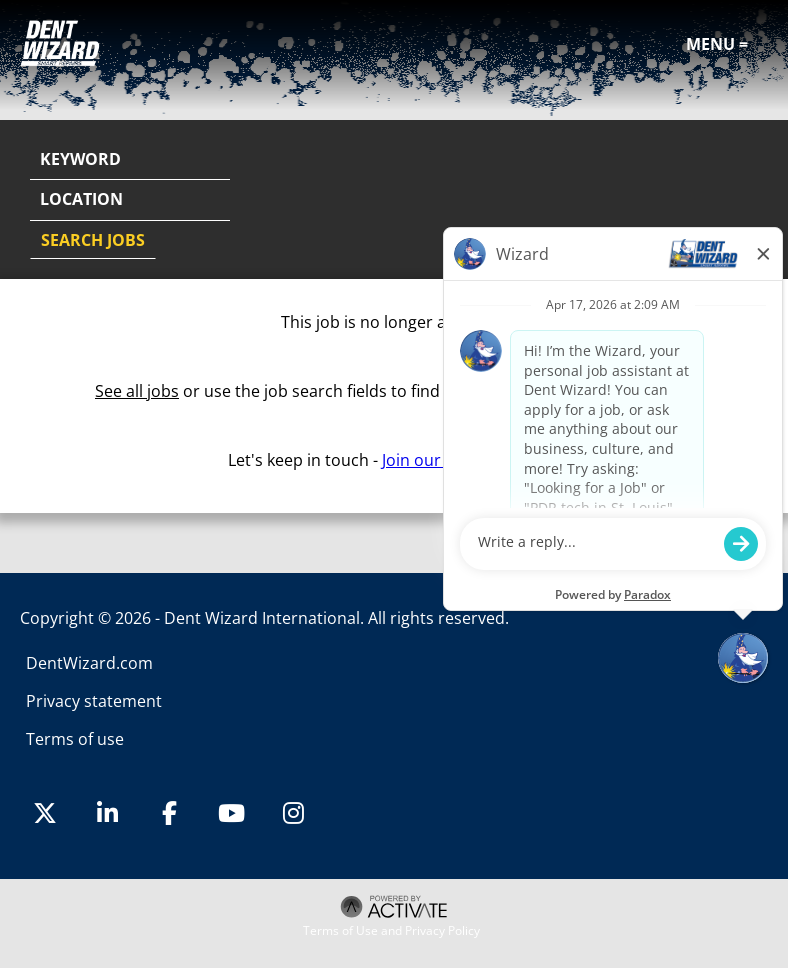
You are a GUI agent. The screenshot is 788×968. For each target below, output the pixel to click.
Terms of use (75, 739)
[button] (750, 201)
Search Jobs (93, 240)
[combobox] (130, 200)
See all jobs (137, 391)
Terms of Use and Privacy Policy (391, 931)
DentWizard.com (89, 663)
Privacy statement (94, 701)
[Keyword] (130, 160)
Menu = (717, 44)
